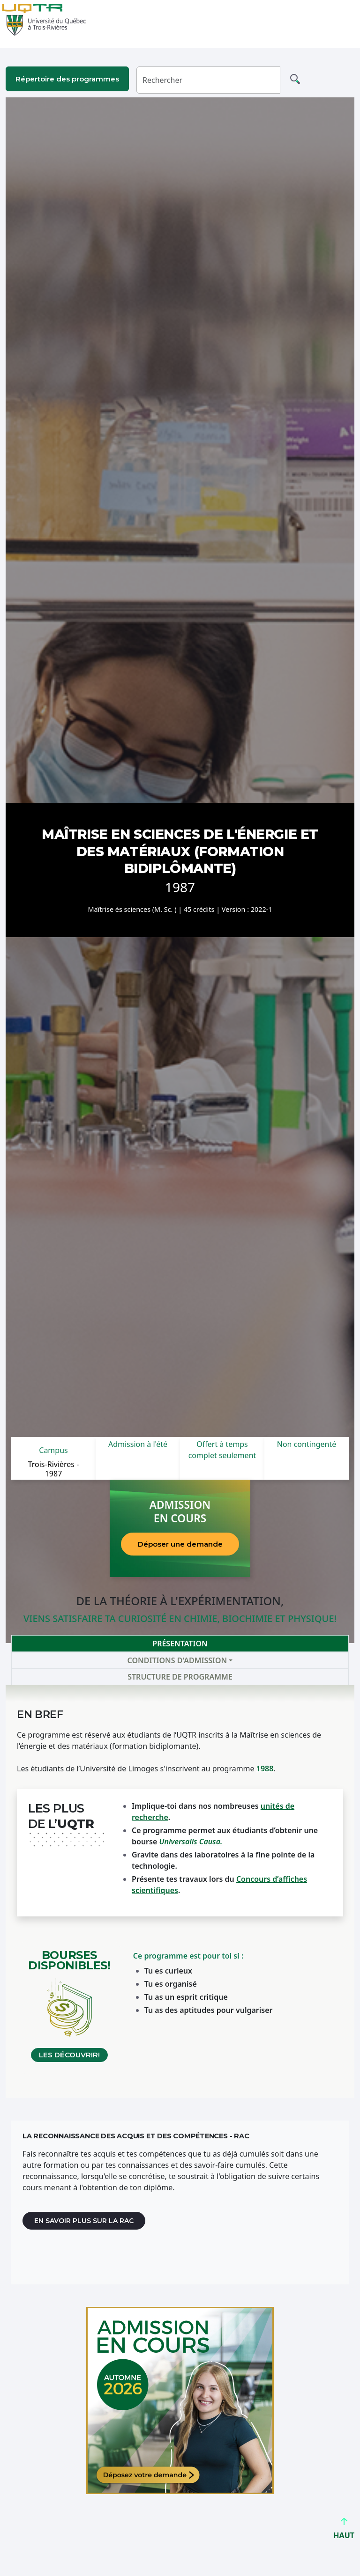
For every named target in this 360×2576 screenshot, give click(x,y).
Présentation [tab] (179, 1643)
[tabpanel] (180, 1891)
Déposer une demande (180, 1544)
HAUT (343, 2531)
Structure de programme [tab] (180, 1677)
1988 (265, 1768)
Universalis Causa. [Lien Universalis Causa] (190, 1841)
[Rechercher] (208, 80)
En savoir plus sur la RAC (84, 2220)
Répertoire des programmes (67, 78)
